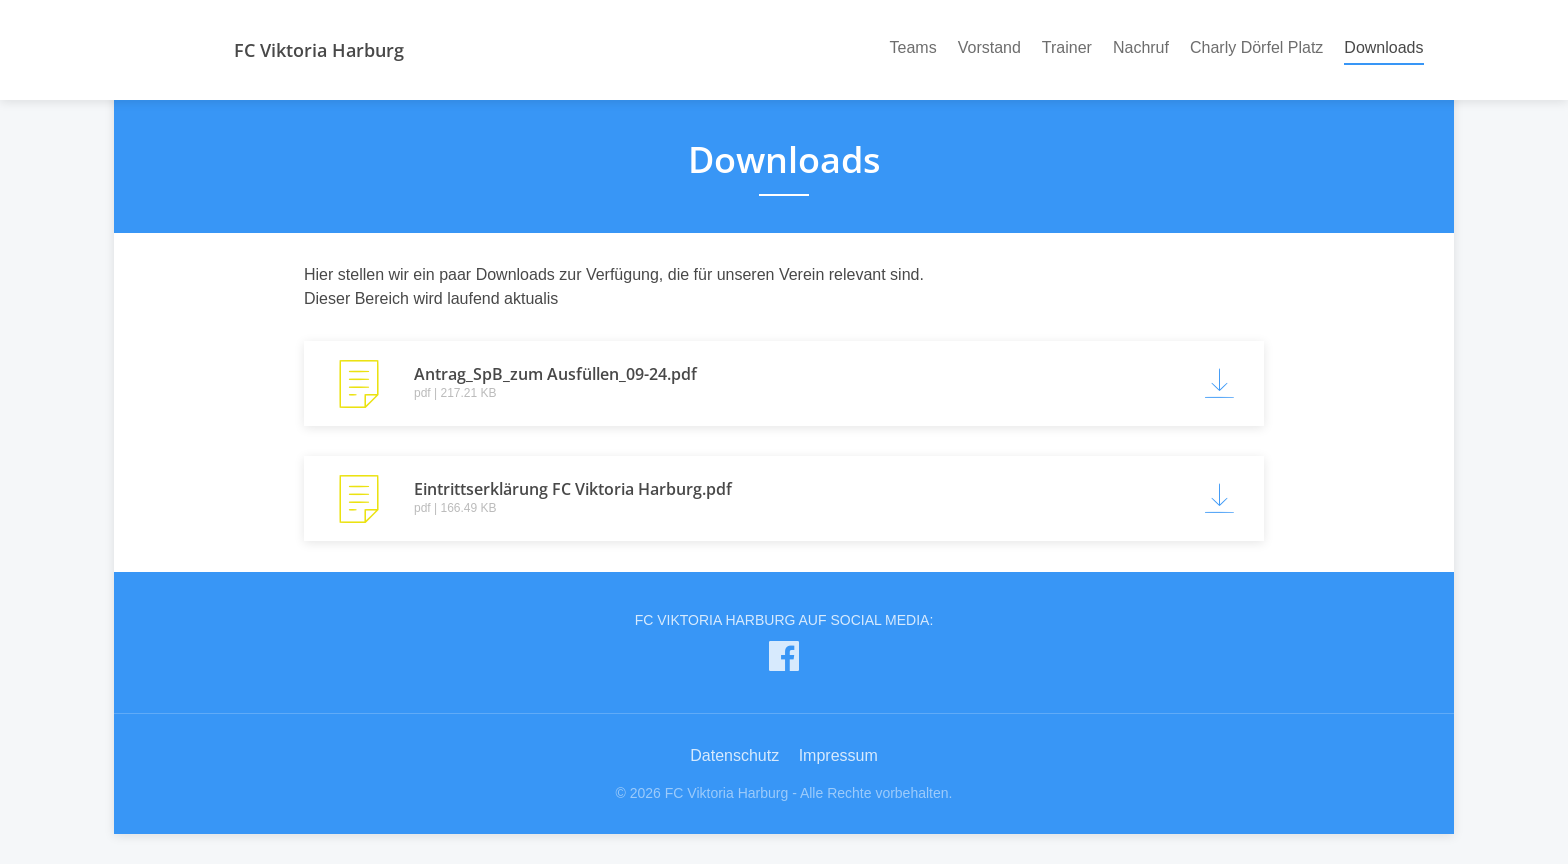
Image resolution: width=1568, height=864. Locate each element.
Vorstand (989, 47)
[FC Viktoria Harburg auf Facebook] (784, 660)
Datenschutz (734, 755)
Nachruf (1141, 47)
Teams (913, 47)
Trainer (1067, 47)
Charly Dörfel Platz (1256, 47)
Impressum (838, 755)
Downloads (1383, 46)
